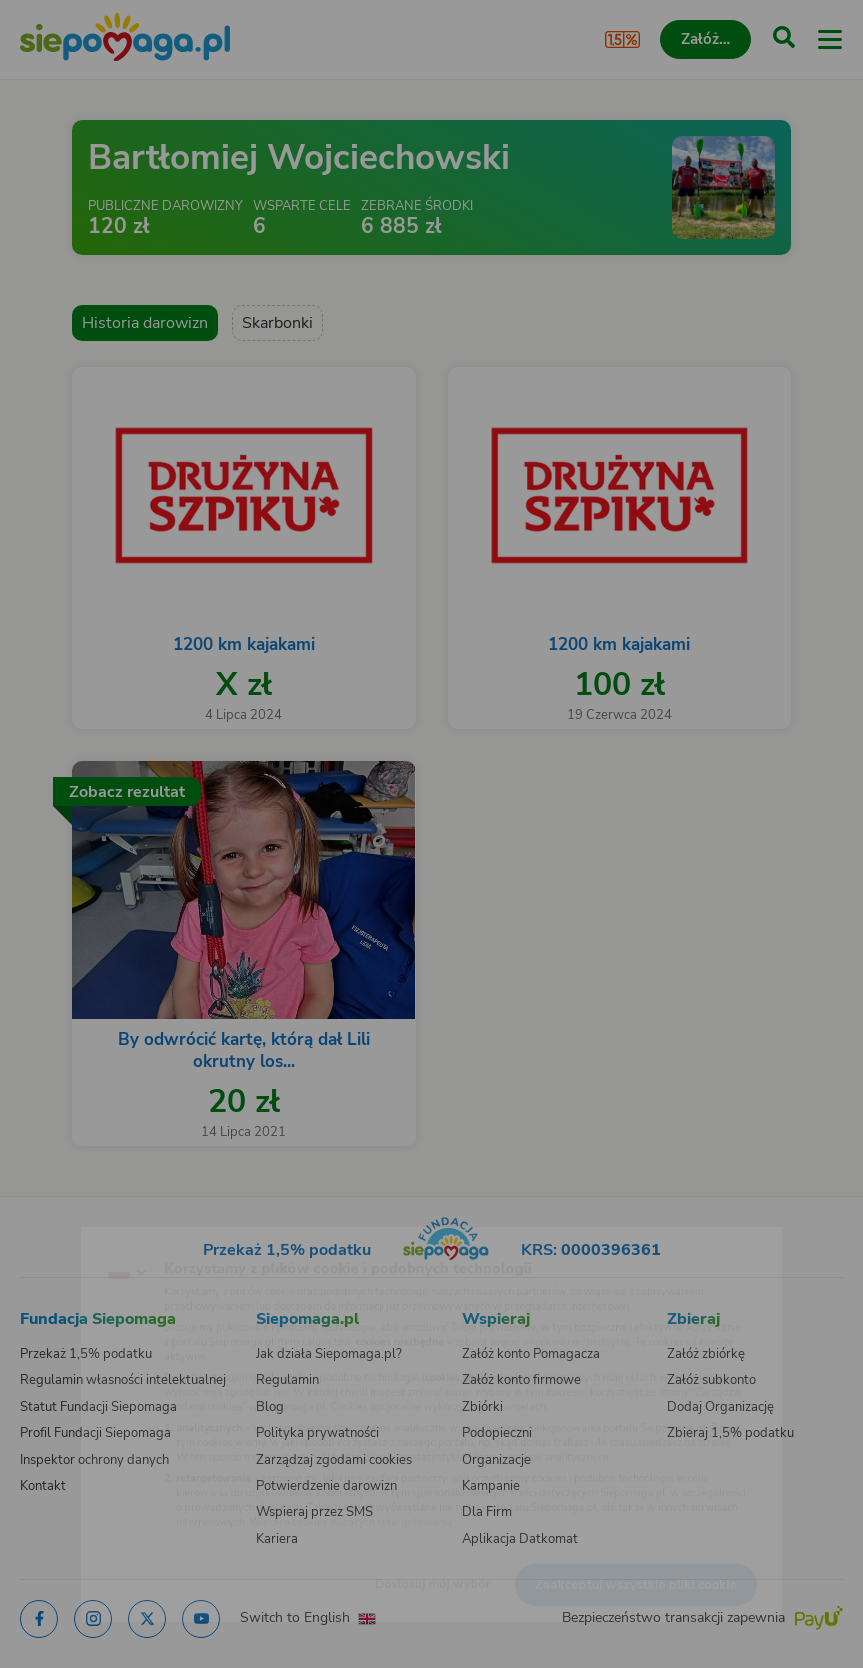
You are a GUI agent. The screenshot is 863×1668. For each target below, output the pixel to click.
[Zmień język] (56, 1237)
